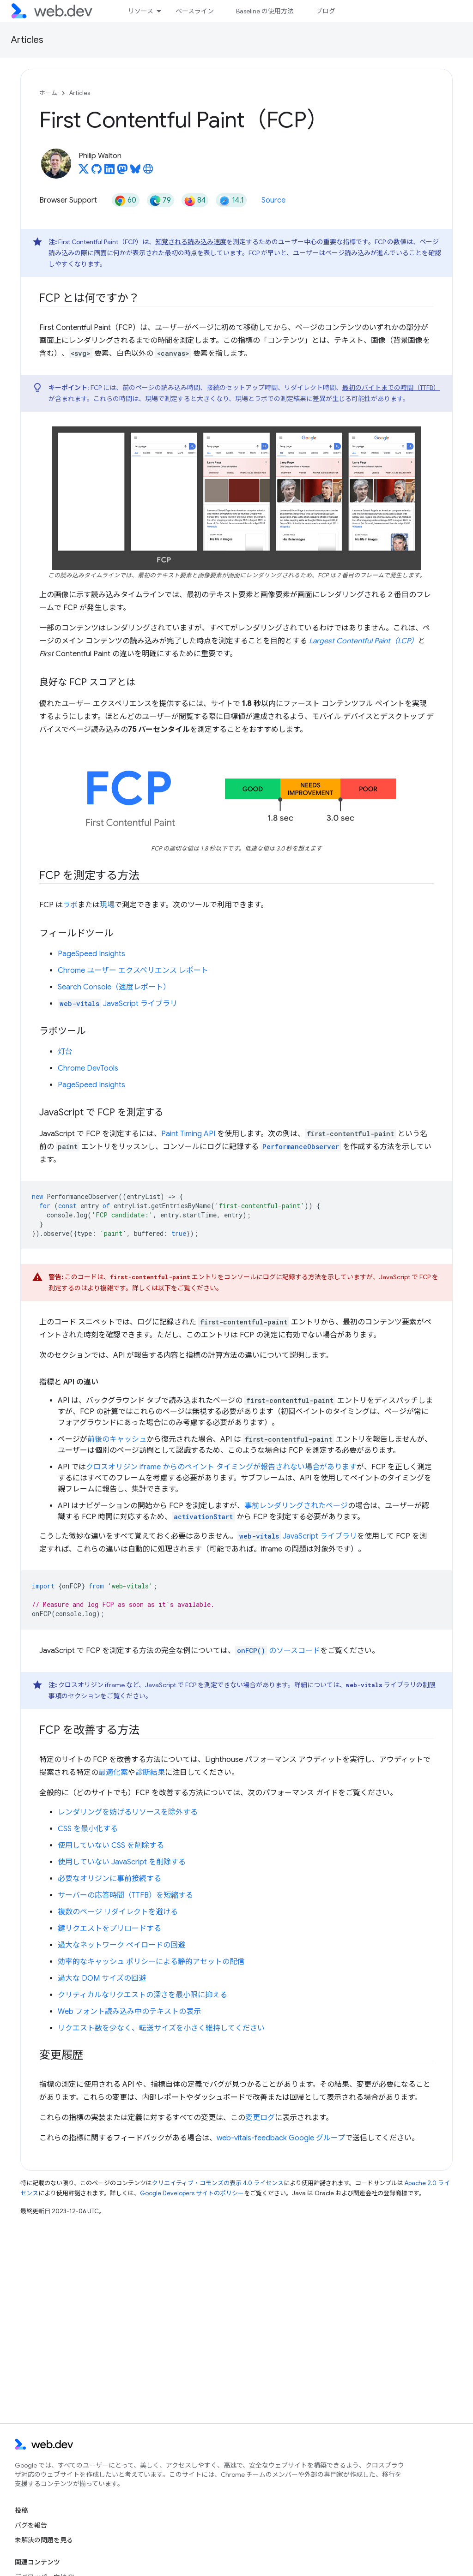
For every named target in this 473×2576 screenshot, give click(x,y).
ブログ (325, 11)
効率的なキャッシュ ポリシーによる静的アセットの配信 (151, 1961)
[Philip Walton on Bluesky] (135, 172)
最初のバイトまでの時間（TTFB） (391, 387)
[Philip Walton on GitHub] (96, 172)
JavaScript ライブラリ (117, 1003)
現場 (107, 905)
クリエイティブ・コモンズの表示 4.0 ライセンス (218, 2183)
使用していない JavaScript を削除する (122, 1862)
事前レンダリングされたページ (296, 1505)
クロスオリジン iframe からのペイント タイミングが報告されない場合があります (221, 1467)
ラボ (70, 905)
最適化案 (113, 1772)
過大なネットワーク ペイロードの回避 (121, 1945)
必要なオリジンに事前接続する (109, 1878)
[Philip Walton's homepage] (148, 172)
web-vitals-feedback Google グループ (281, 2138)
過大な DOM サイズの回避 (102, 1978)
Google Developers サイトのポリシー (192, 2193)
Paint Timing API (188, 1133)
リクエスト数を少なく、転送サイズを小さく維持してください (161, 2028)
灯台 (65, 1051)
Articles (27, 40)
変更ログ (260, 2117)
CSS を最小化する (88, 1828)
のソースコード (277, 1650)
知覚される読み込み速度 (190, 242)
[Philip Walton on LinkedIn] (109, 172)
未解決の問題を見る (44, 2540)
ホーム (48, 93)
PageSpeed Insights (91, 954)
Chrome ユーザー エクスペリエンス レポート (133, 970)
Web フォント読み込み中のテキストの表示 (129, 2011)
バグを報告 (31, 2525)
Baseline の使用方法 (265, 11)
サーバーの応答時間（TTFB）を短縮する (125, 1895)
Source (273, 200)
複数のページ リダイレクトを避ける (118, 1912)
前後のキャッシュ (116, 1439)
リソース (140, 11)
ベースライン (195, 11)
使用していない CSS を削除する (111, 1845)
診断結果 (150, 1772)
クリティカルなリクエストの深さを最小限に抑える (142, 1995)
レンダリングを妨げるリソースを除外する (128, 1812)
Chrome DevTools (88, 1068)
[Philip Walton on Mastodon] (122, 172)
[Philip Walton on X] (84, 172)
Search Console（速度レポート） (114, 987)
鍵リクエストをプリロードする (109, 1928)
